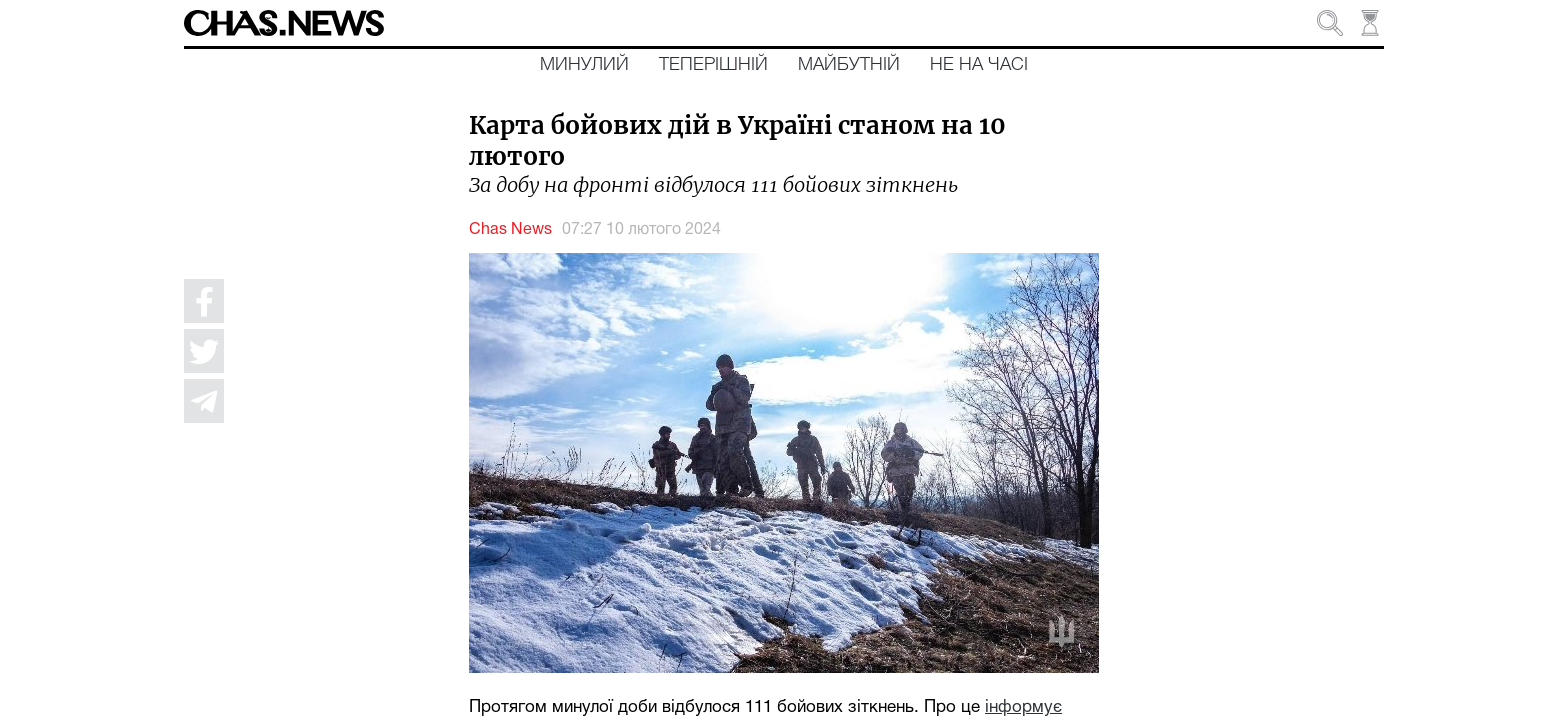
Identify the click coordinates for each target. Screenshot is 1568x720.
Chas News (510, 230)
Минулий (584, 65)
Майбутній (849, 65)
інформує (1023, 707)
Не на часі (979, 65)
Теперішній (713, 65)
